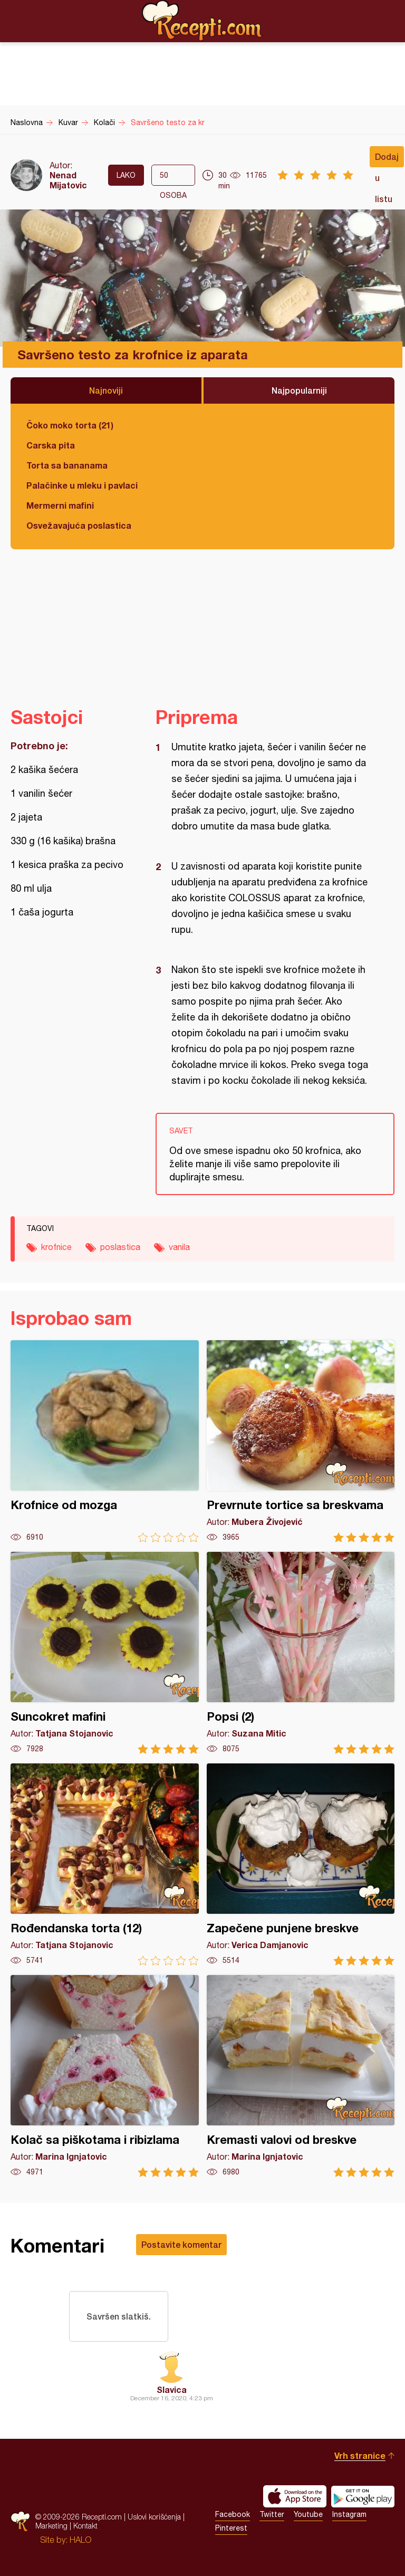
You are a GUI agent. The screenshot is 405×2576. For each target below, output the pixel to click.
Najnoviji (106, 390)
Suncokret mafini (105, 1653)
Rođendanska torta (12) (105, 1864)
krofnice (56, 1247)
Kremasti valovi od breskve (301, 2076)
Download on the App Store (294, 2496)
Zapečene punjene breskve (301, 1864)
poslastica (120, 1247)
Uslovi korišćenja (154, 2516)
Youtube (308, 2514)
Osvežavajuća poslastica (78, 525)
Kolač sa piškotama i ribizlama (105, 2076)
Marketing (51, 2525)
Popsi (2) (301, 1653)
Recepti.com (202, 20)
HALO (80, 2539)
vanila (179, 1247)
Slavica (172, 2389)
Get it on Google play (362, 2496)
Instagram (349, 2514)
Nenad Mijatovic (68, 180)
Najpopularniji (299, 390)
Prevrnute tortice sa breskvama (301, 1441)
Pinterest (231, 2528)
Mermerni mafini (60, 505)
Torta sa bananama (67, 465)
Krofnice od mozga (105, 1441)
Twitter (271, 2514)
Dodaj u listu (387, 159)
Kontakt (85, 2525)
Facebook (232, 2514)
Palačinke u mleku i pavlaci (82, 485)
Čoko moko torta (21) (69, 425)
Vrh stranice (359, 2455)
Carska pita (50, 445)
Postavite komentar (181, 2244)
